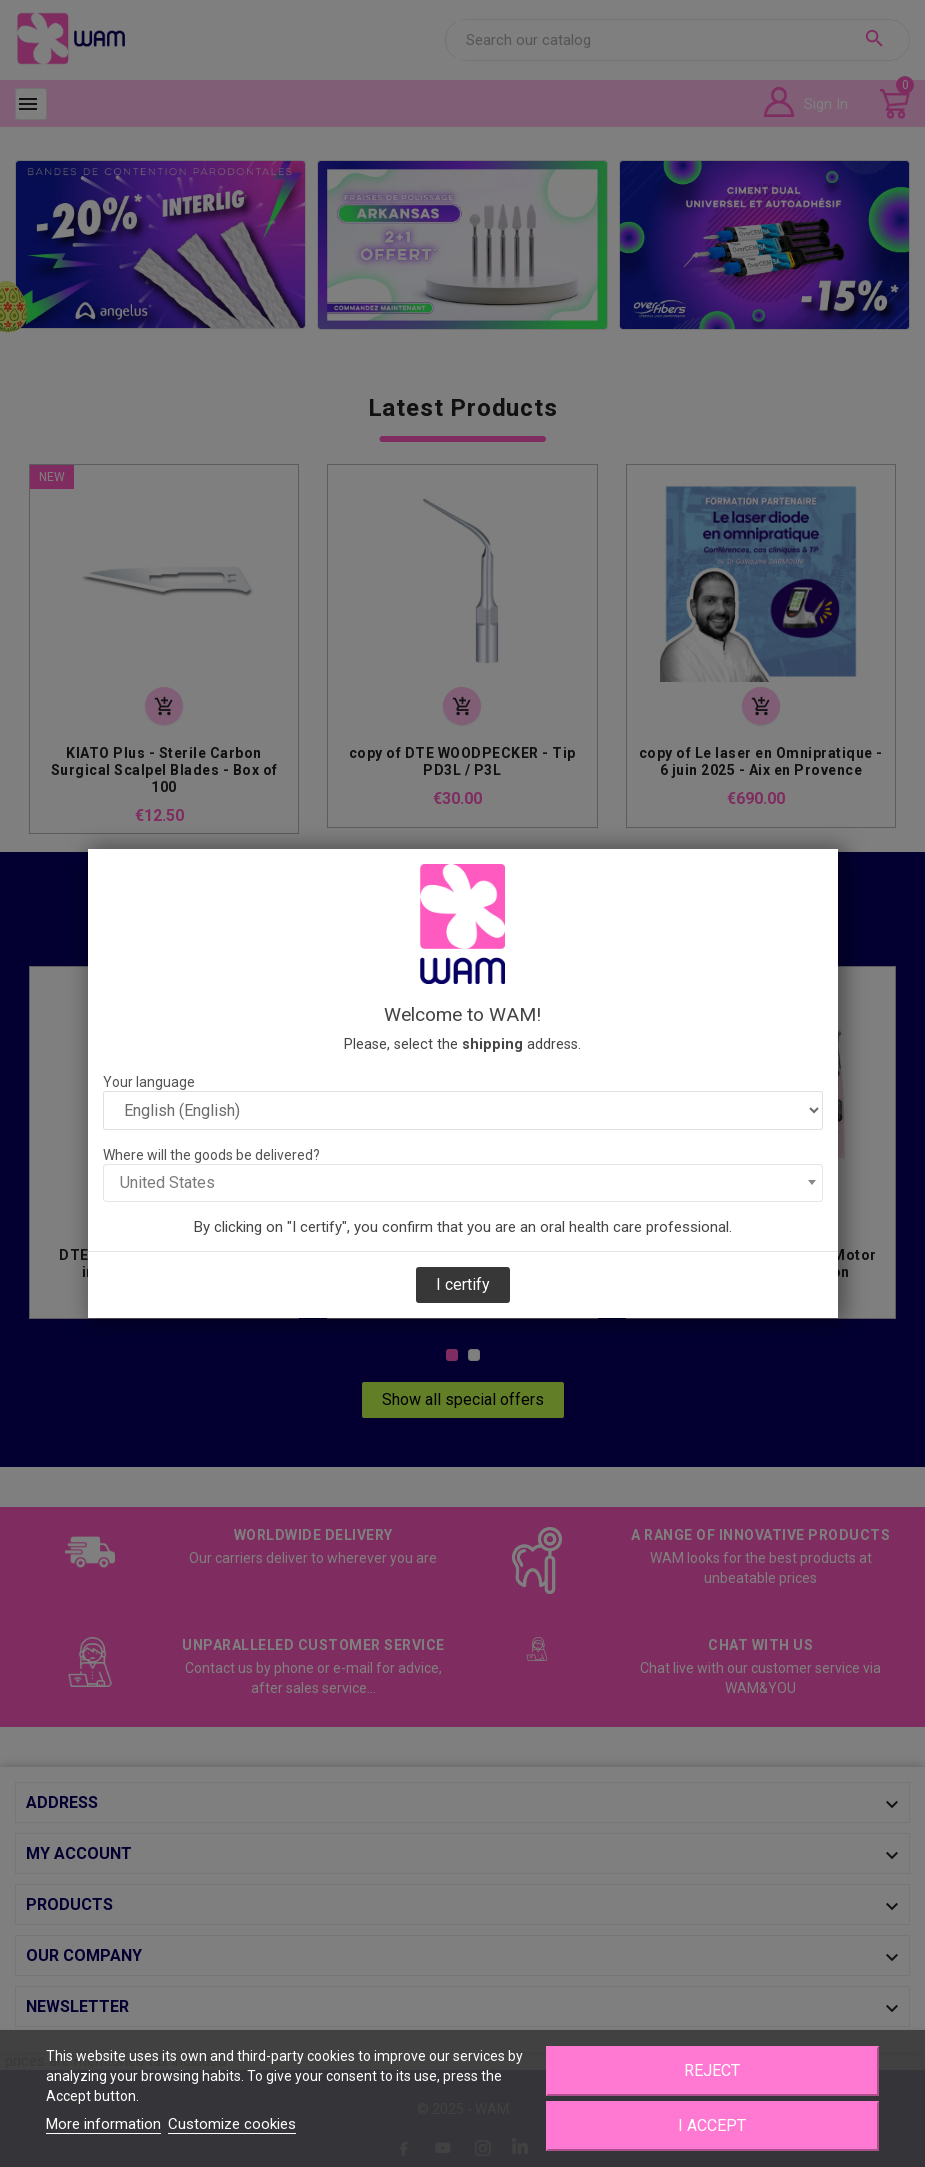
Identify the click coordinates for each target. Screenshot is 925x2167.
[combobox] (463, 1183)
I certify (463, 1284)
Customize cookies (232, 2124)
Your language (149, 1082)
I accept (712, 2125)
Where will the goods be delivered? (211, 1155)
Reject (712, 2070)
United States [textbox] (167, 1182)
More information (103, 2124)
